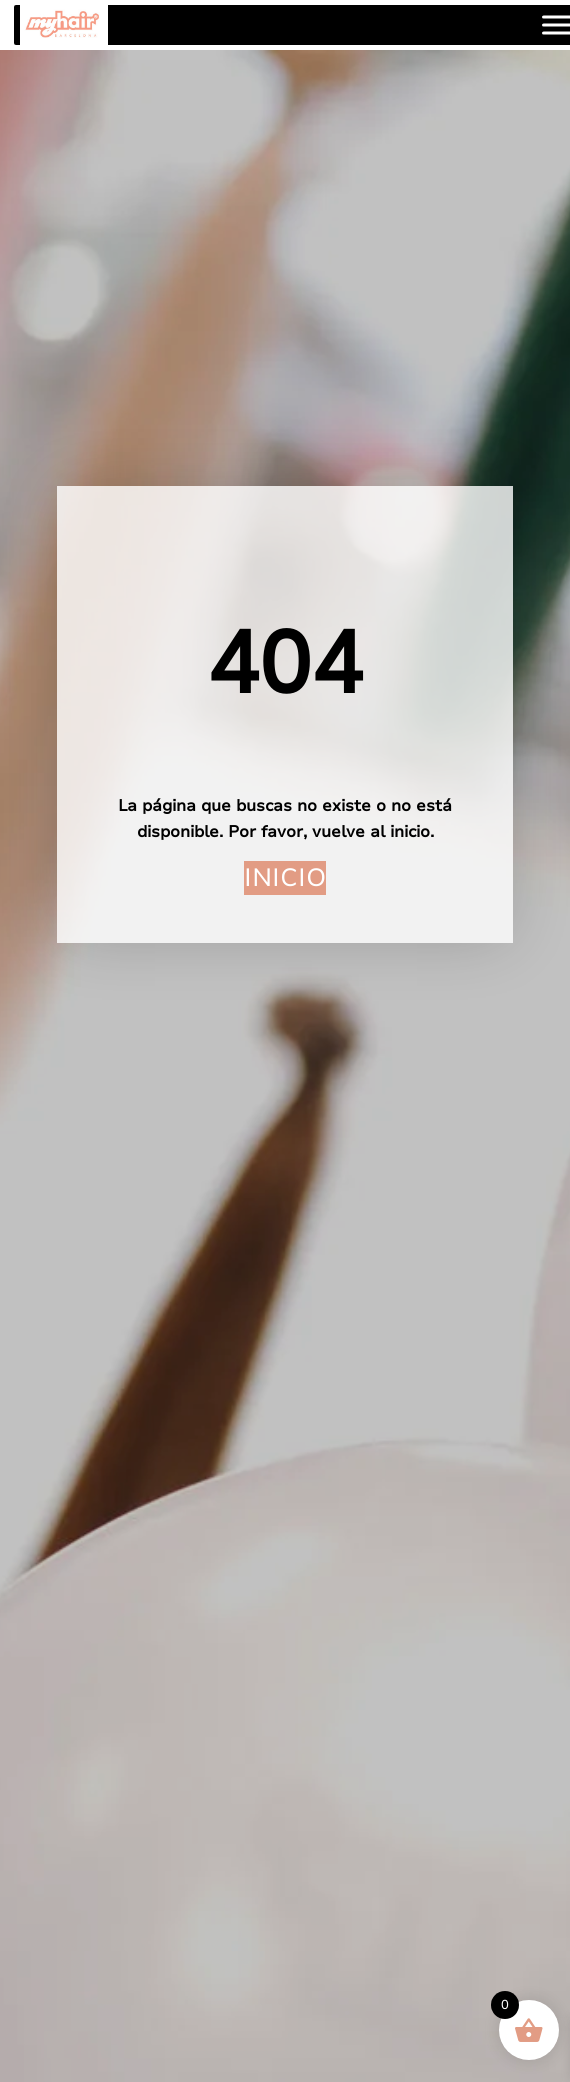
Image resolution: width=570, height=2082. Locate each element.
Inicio (285, 878)
